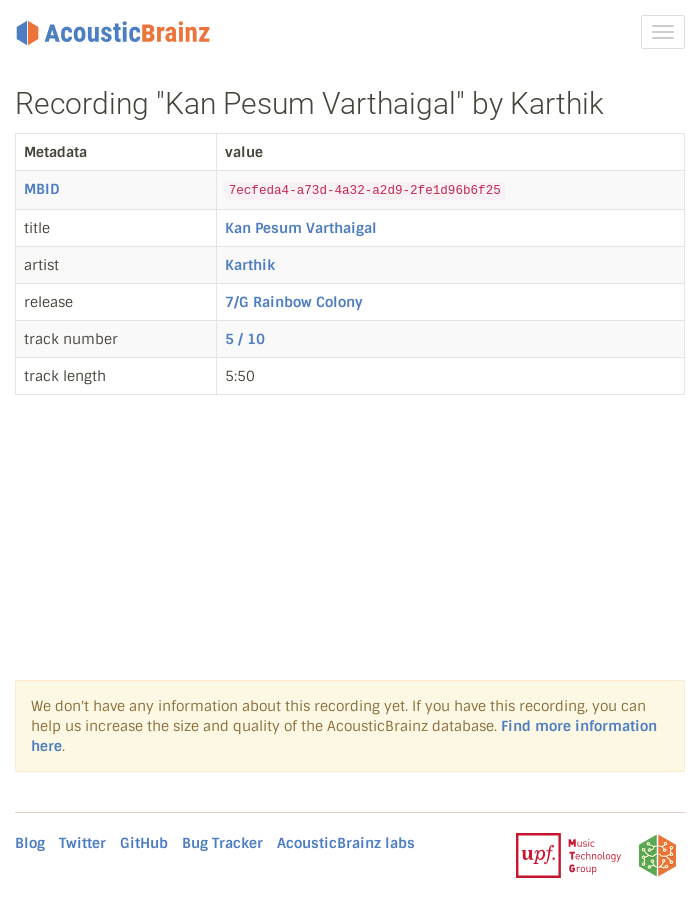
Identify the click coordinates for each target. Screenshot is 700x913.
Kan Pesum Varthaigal (301, 228)
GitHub (144, 843)
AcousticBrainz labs (346, 843)
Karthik (250, 265)
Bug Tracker (222, 843)
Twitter (82, 843)
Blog (30, 843)
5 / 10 (245, 339)
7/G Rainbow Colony (294, 302)
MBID (42, 189)
